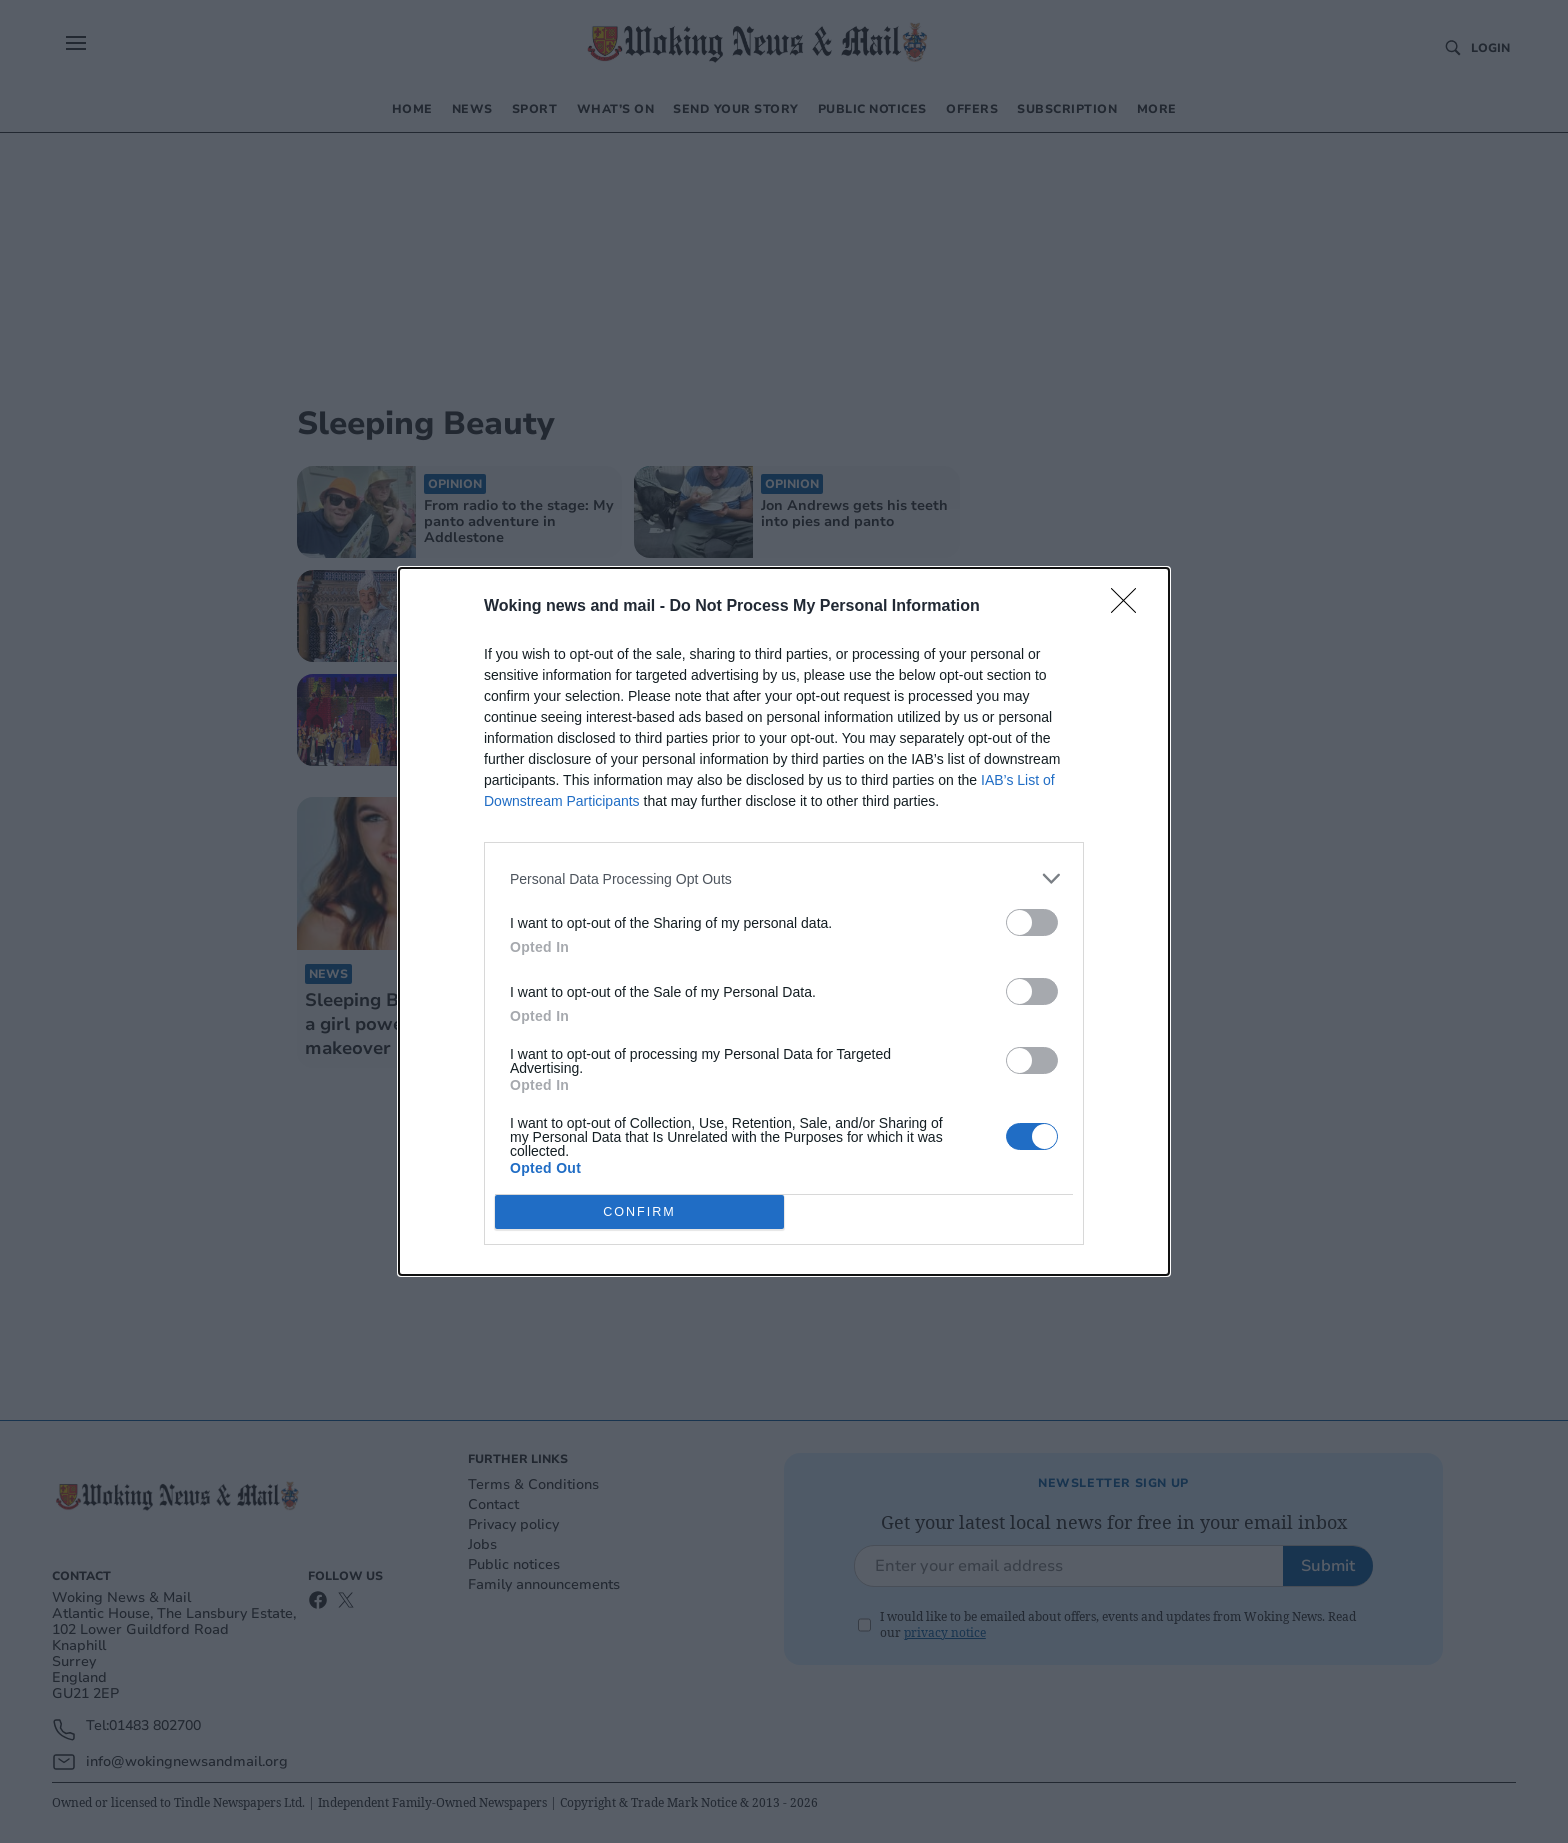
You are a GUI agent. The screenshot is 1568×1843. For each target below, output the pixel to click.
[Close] (1130, 607)
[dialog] (784, 921)
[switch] (1032, 922)
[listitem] (784, 878)
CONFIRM (639, 1212)
